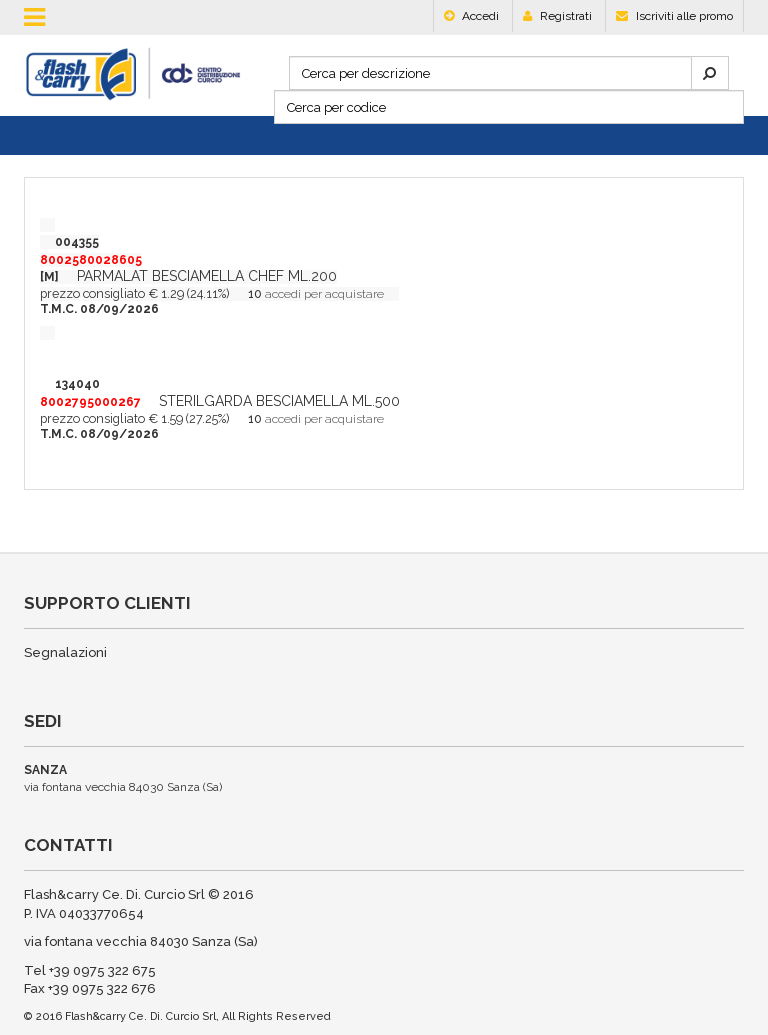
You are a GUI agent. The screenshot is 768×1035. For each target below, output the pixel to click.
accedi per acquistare (324, 294)
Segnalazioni (65, 652)
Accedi (471, 16)
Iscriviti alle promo (674, 16)
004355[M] (91, 259)
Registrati (557, 16)
